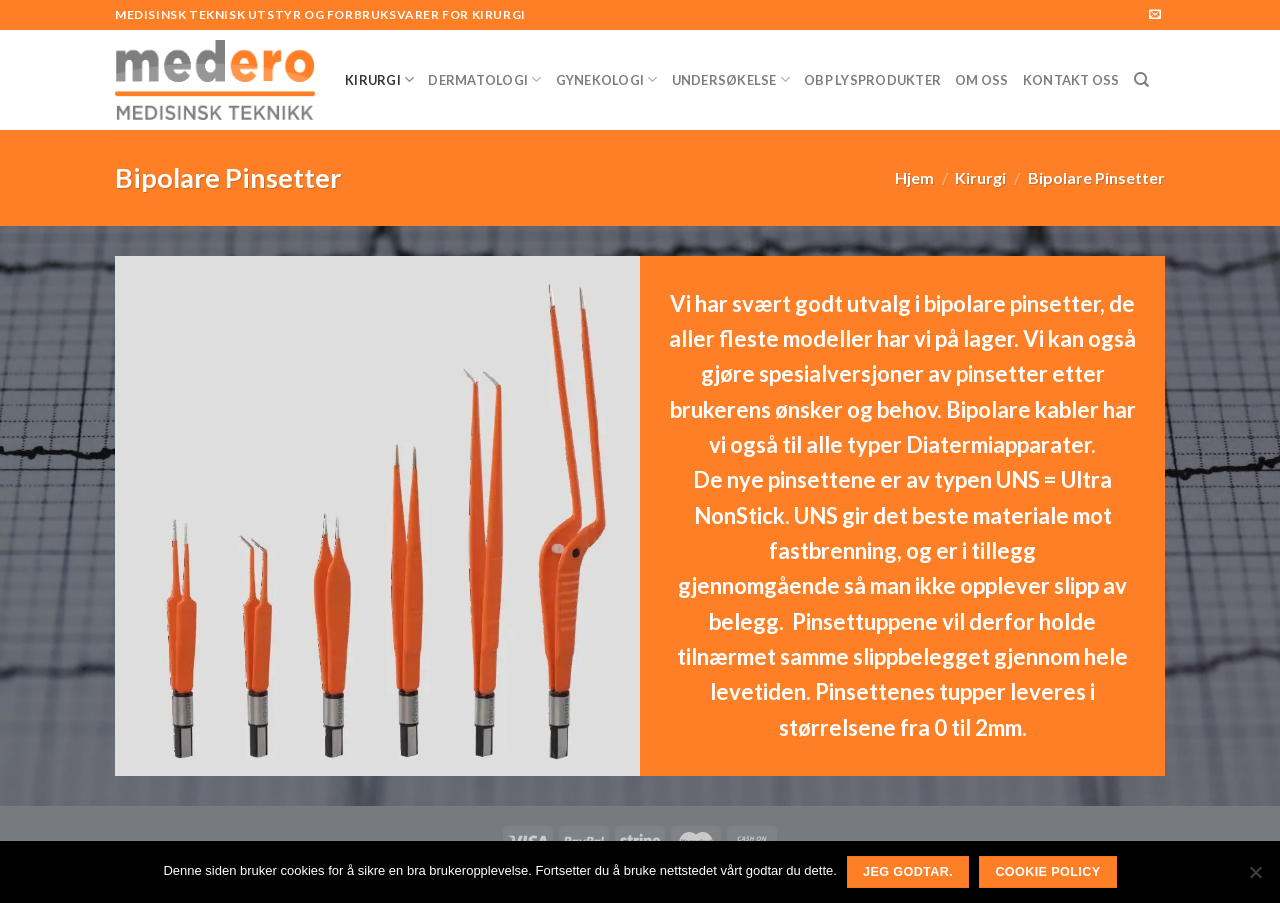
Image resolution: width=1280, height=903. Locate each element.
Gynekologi (607, 79)
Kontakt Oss (1071, 80)
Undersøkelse (731, 79)
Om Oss (982, 80)
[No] (1255, 878)
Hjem (914, 177)
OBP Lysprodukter (872, 80)
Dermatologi (484, 79)
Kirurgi (379, 79)
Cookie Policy (1047, 872)
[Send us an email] (1155, 15)
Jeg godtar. (908, 872)
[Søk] (1141, 80)
